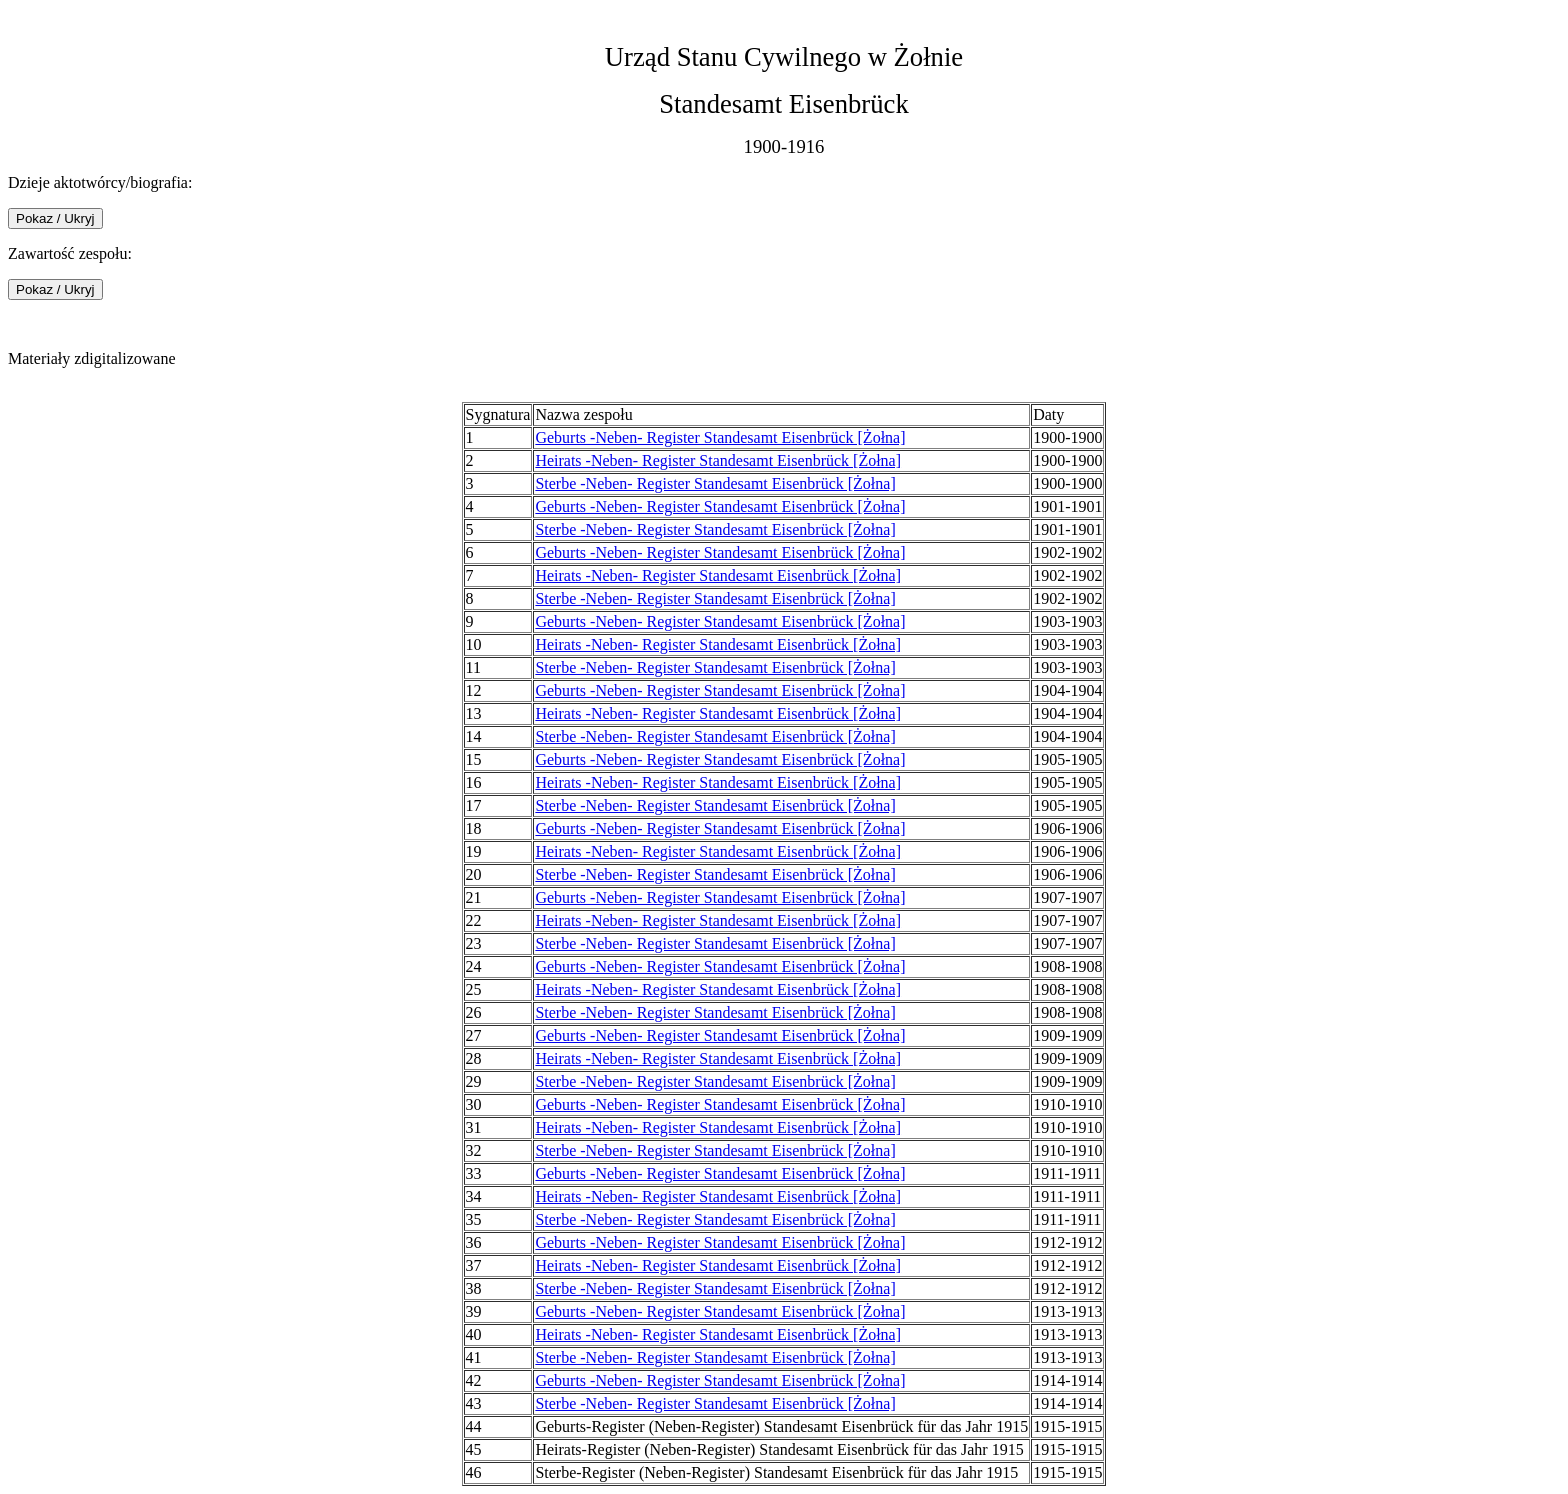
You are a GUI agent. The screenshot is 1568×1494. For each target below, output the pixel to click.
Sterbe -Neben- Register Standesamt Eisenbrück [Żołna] (715, 483)
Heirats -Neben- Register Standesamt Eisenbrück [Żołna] (718, 460)
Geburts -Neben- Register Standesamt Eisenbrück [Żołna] (720, 437)
